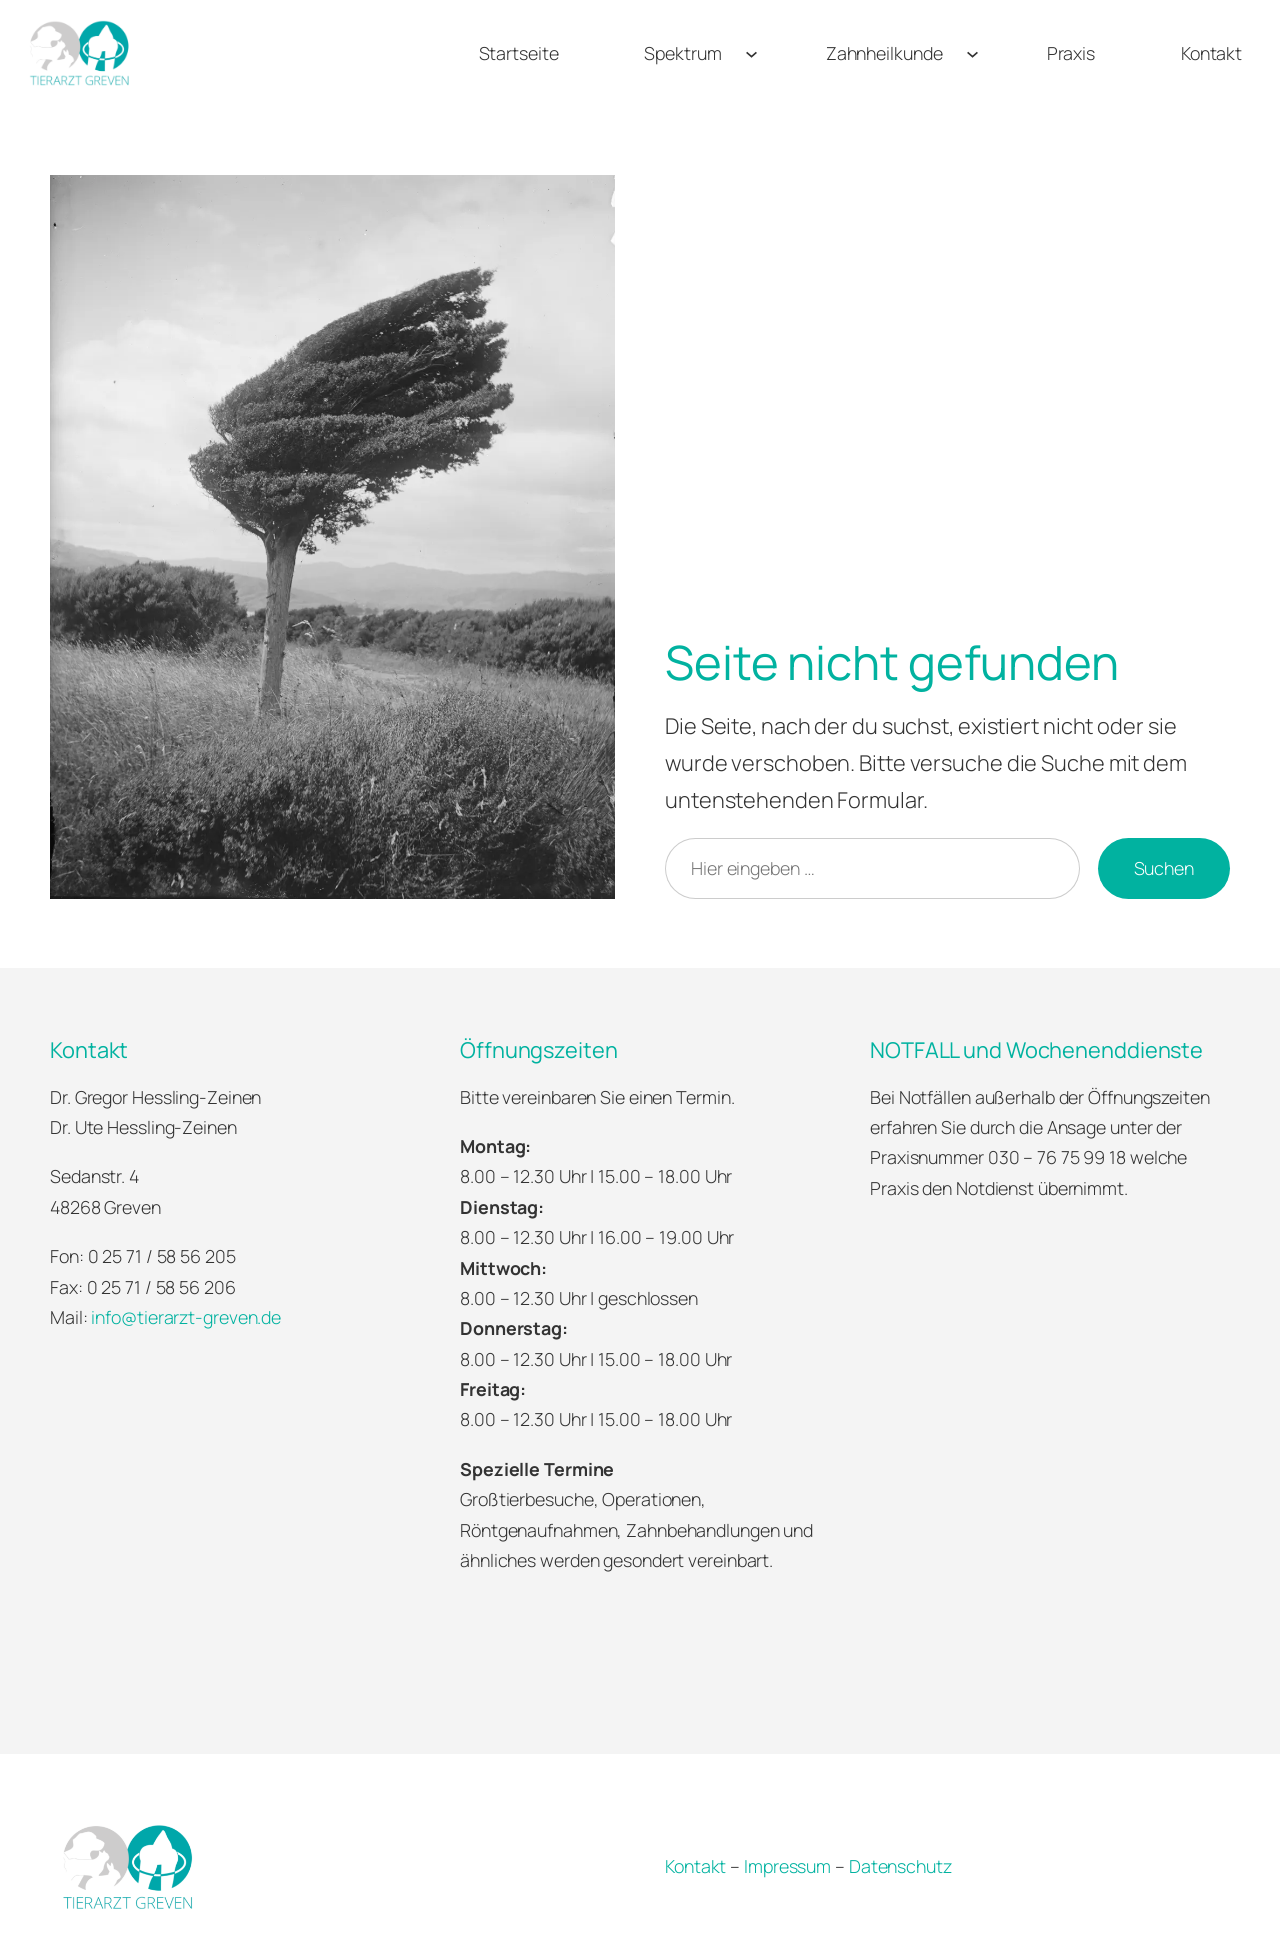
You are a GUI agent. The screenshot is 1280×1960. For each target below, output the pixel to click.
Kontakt (695, 1866)
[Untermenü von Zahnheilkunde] (972, 52)
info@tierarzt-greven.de (186, 1317)
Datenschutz (900, 1866)
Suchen (1164, 868)
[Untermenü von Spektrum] (751, 52)
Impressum (787, 1866)
